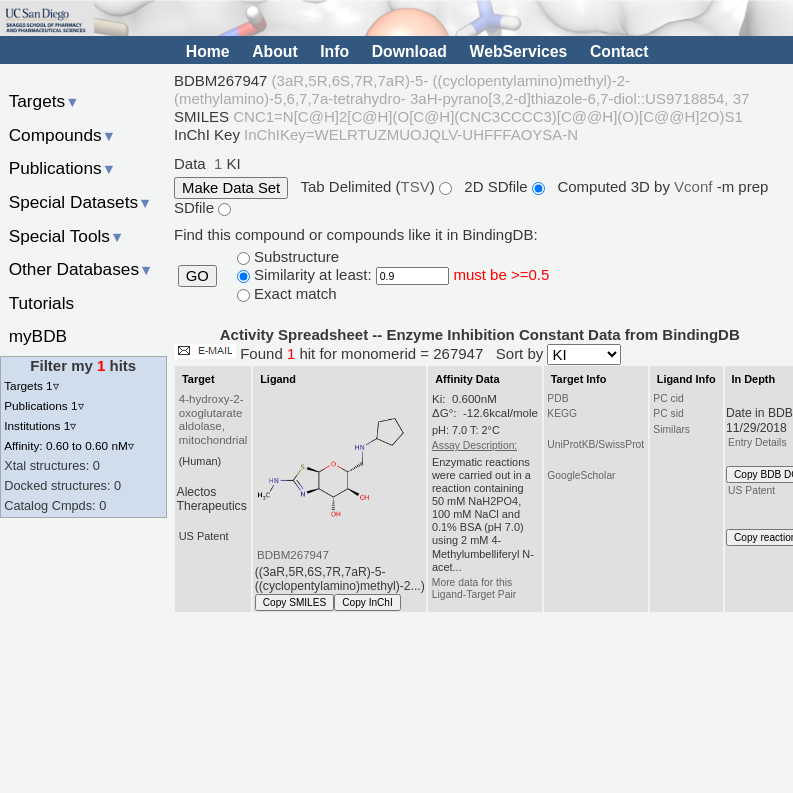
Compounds (62, 135)
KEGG (562, 413)
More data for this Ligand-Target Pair (474, 588)
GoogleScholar (581, 475)
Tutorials (42, 303)
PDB (557, 398)
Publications (62, 168)
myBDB (38, 336)
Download (409, 51)
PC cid (668, 398)
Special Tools (67, 236)
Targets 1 (31, 385)
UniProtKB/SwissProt (595, 444)
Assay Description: (474, 445)
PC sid (668, 413)
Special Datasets (81, 202)
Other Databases (81, 269)
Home (208, 51)
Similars (671, 429)
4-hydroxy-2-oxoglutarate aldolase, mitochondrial (213, 420)
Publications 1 (43, 405)
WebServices (519, 51)
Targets (44, 101)
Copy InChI (367, 602)
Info (334, 51)
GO (197, 276)
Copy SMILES (295, 602)
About (274, 51)
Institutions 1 (40, 425)
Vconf (695, 186)
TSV (414, 186)
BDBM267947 (293, 555)
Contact (619, 51)
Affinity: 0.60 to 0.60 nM (69, 445)
